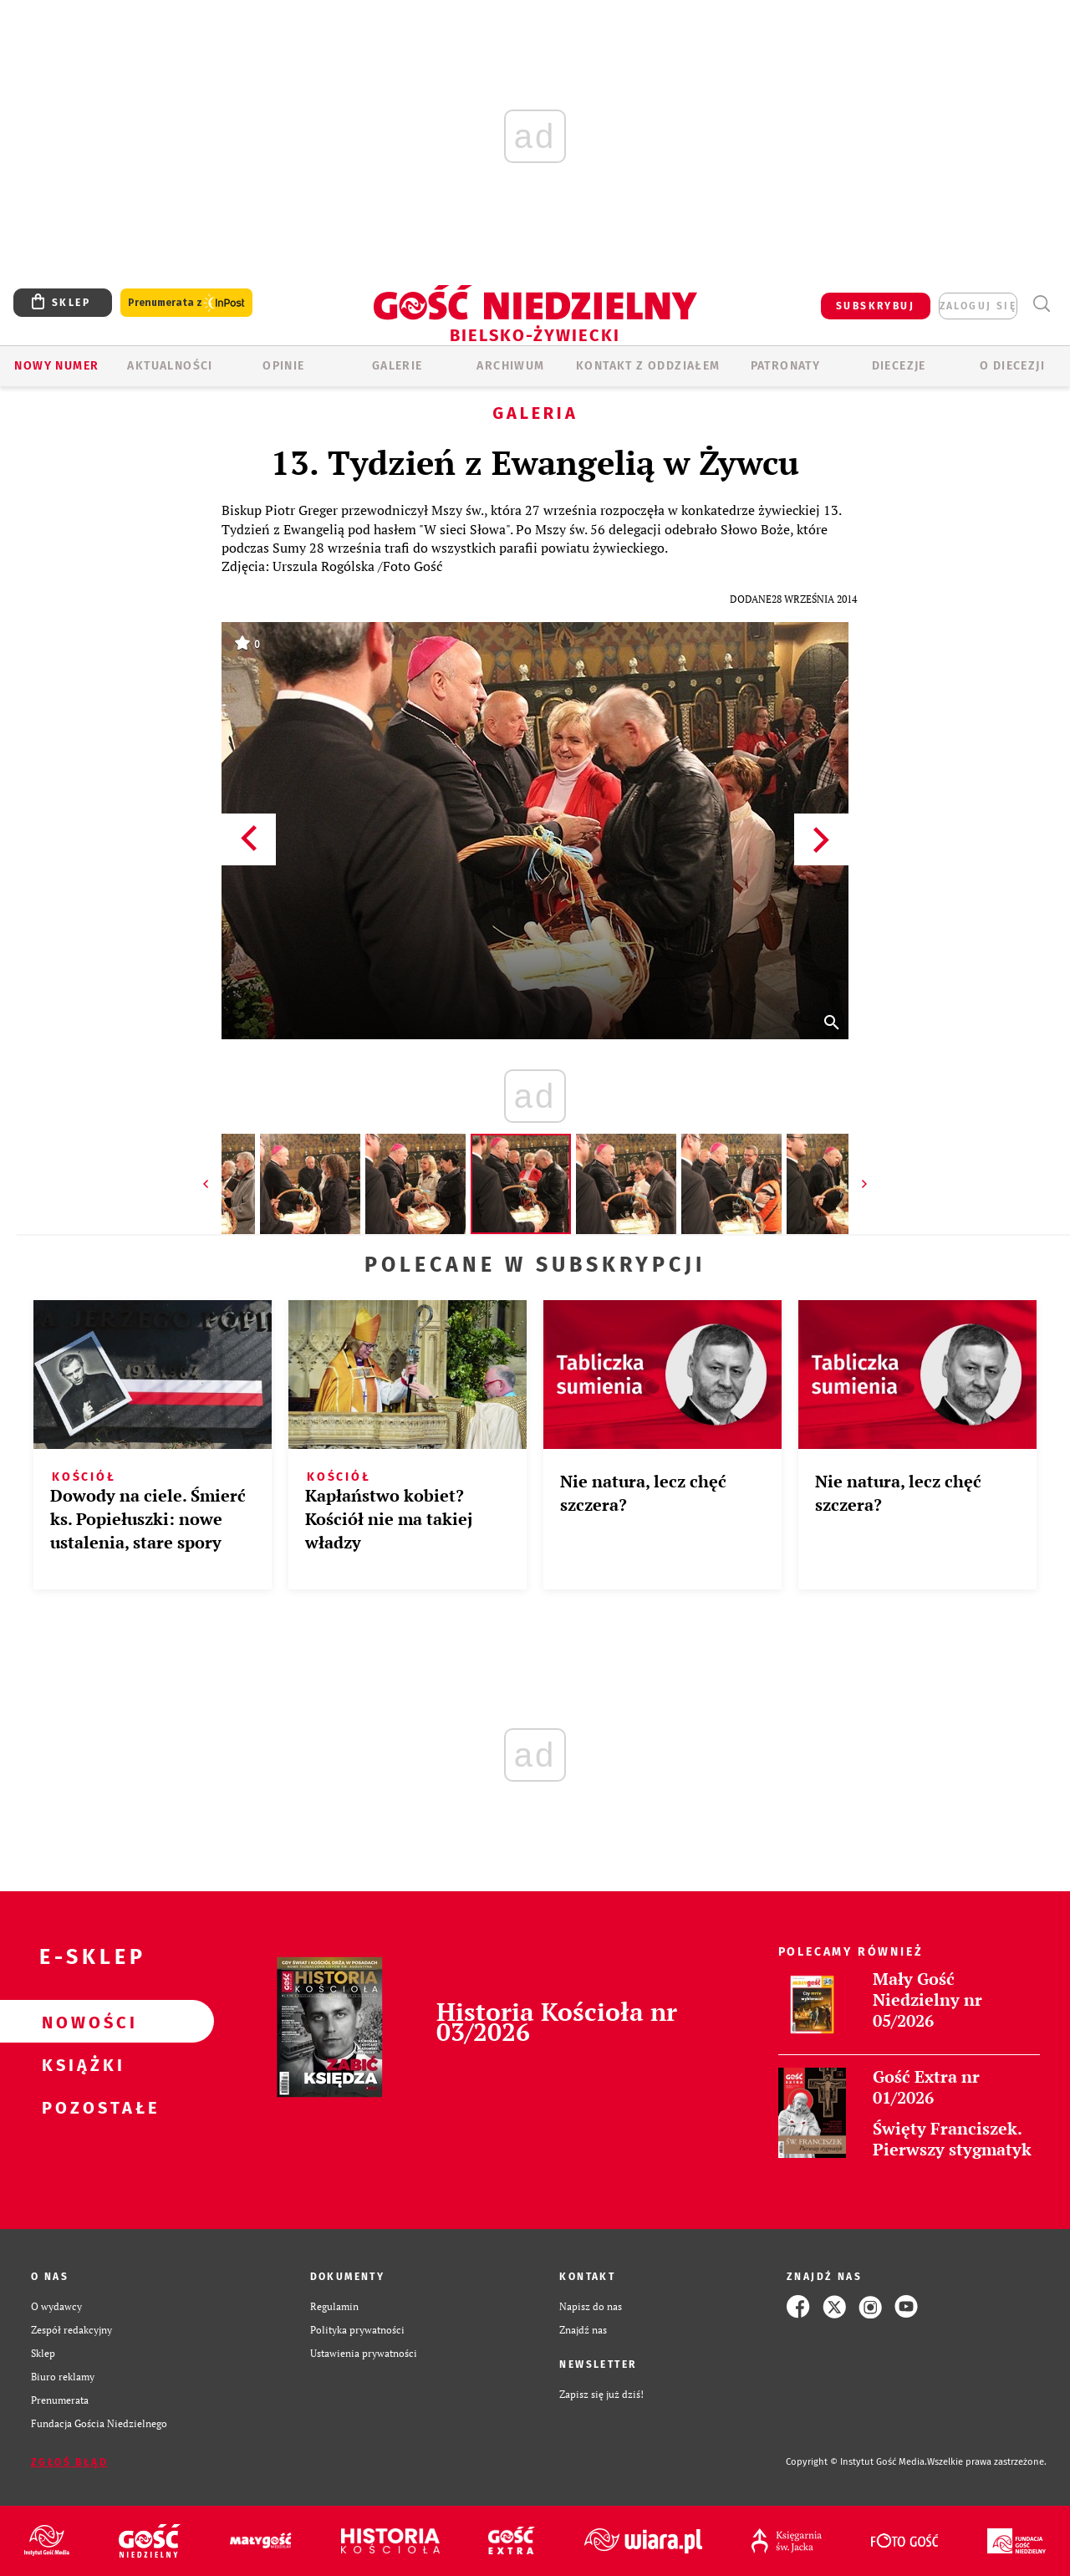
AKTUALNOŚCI (169, 366)
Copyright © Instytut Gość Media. (856, 2461)
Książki (80, 2064)
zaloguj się (978, 306)
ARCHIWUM (510, 366)
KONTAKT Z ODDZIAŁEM (648, 366)
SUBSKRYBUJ (875, 306)
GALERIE (397, 366)
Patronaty (786, 366)
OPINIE (283, 366)
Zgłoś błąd (69, 2462)
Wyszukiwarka (1041, 303)
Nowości (80, 2021)
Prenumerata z (186, 303)
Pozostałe (80, 2107)
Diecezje (899, 366)
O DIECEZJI (1012, 366)
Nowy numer (56, 366)
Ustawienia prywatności (363, 2353)
